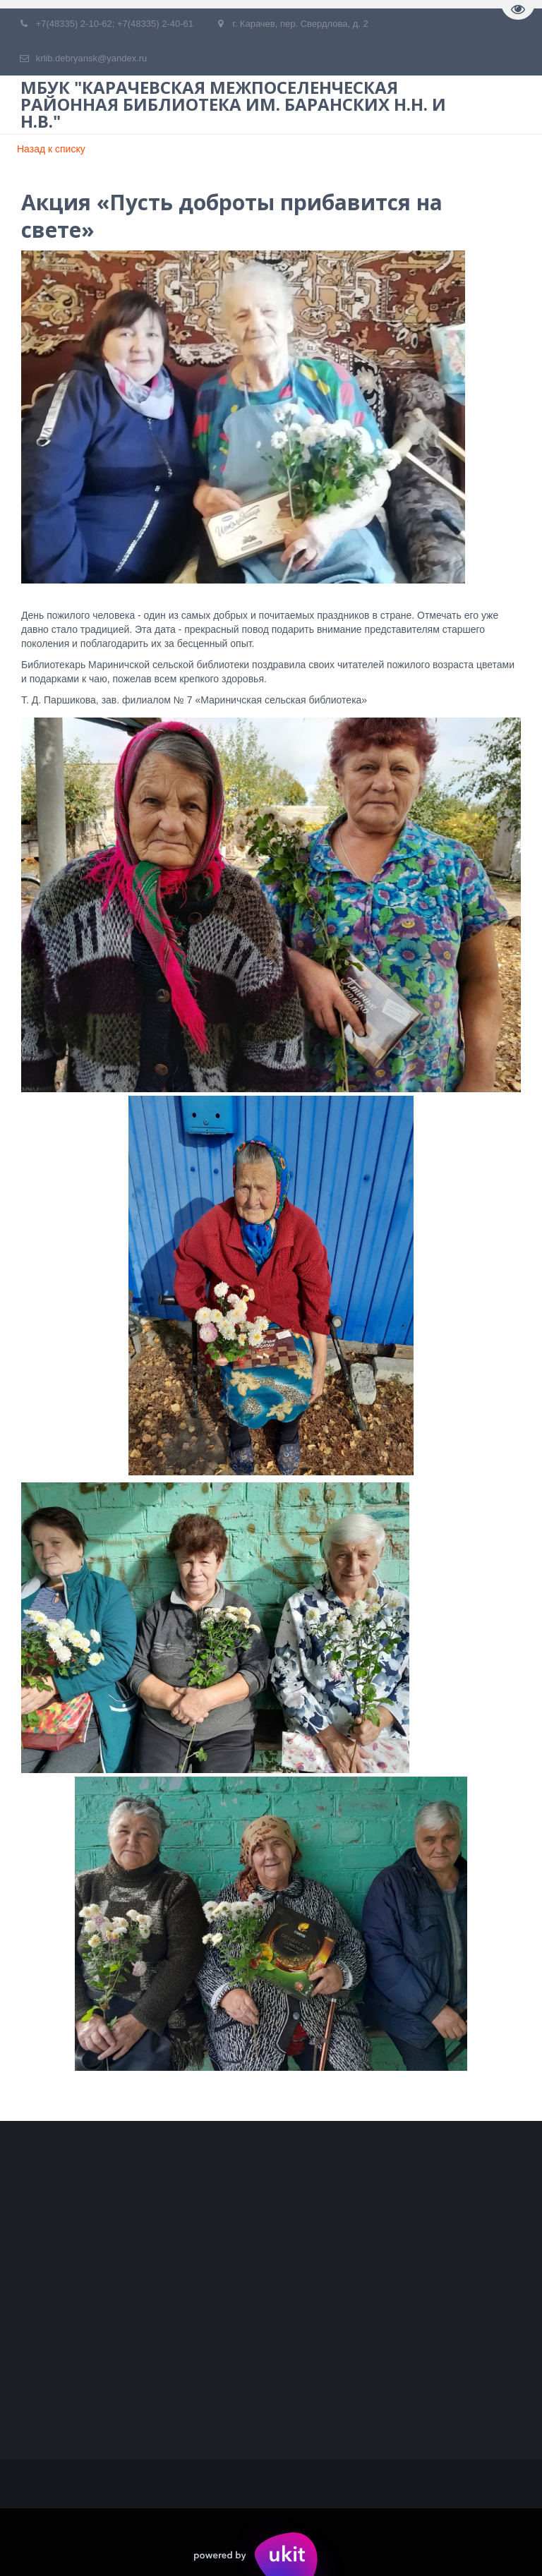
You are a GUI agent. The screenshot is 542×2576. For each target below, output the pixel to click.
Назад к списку (51, 149)
